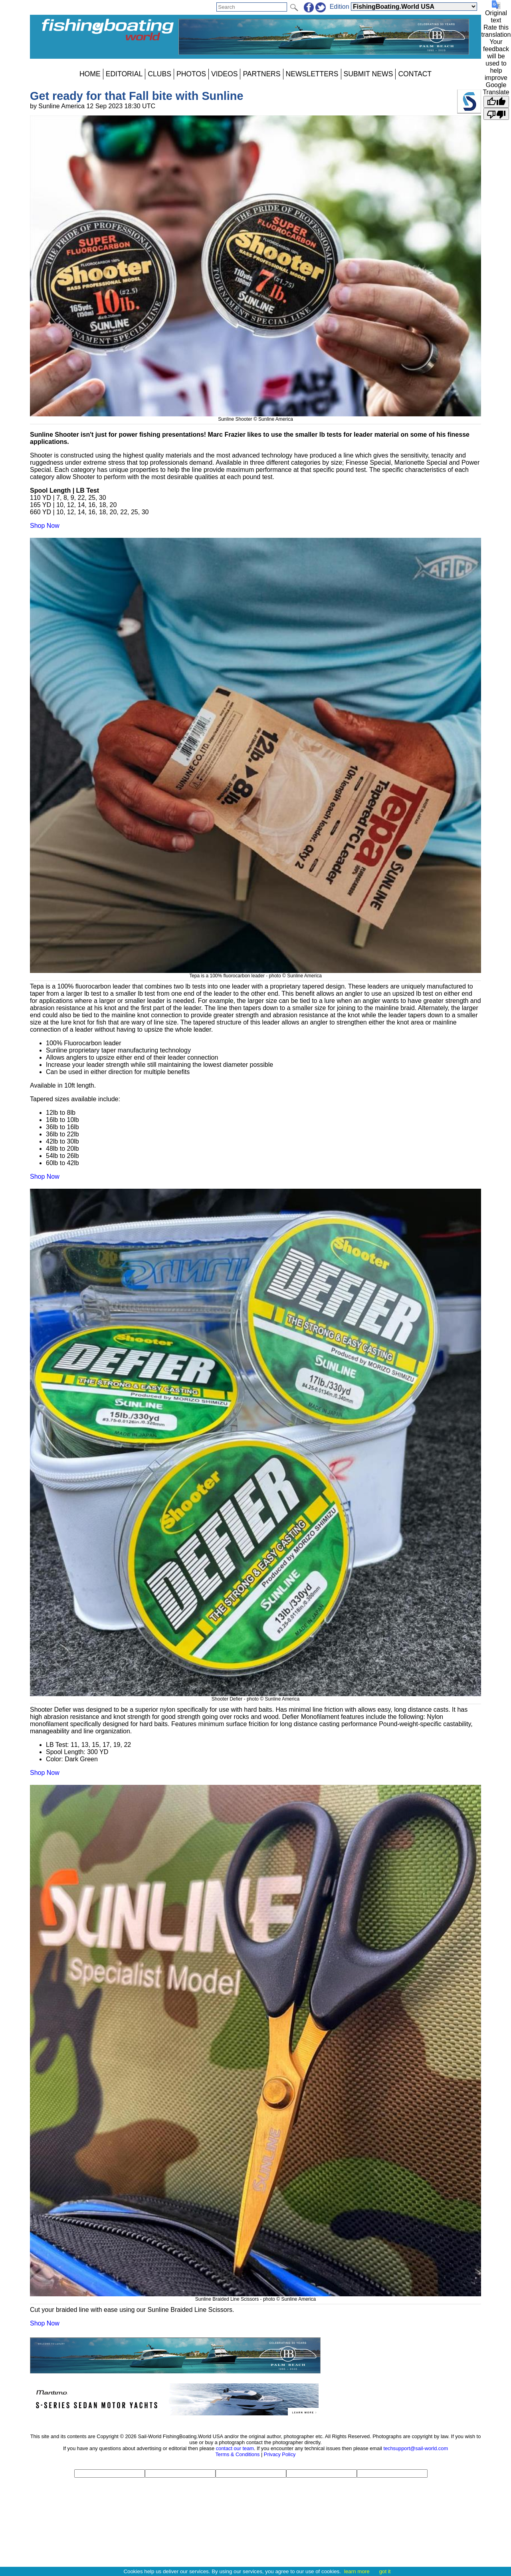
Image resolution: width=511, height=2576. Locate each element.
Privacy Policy (280, 2454)
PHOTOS (191, 74)
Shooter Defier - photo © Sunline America (255, 1696)
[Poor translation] (496, 114)
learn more (357, 2571)
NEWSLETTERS (312, 74)
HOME (90, 74)
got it (385, 2571)
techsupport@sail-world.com (415, 2448)
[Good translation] (496, 102)
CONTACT (415, 74)
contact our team (235, 2448)
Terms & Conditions (237, 2454)
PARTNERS (261, 74)
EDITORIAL (124, 74)
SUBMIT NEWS (368, 74)
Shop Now (44, 525)
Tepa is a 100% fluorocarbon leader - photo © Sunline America (255, 973)
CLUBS (159, 74)
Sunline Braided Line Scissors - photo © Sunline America (255, 2296)
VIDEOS (224, 74)
